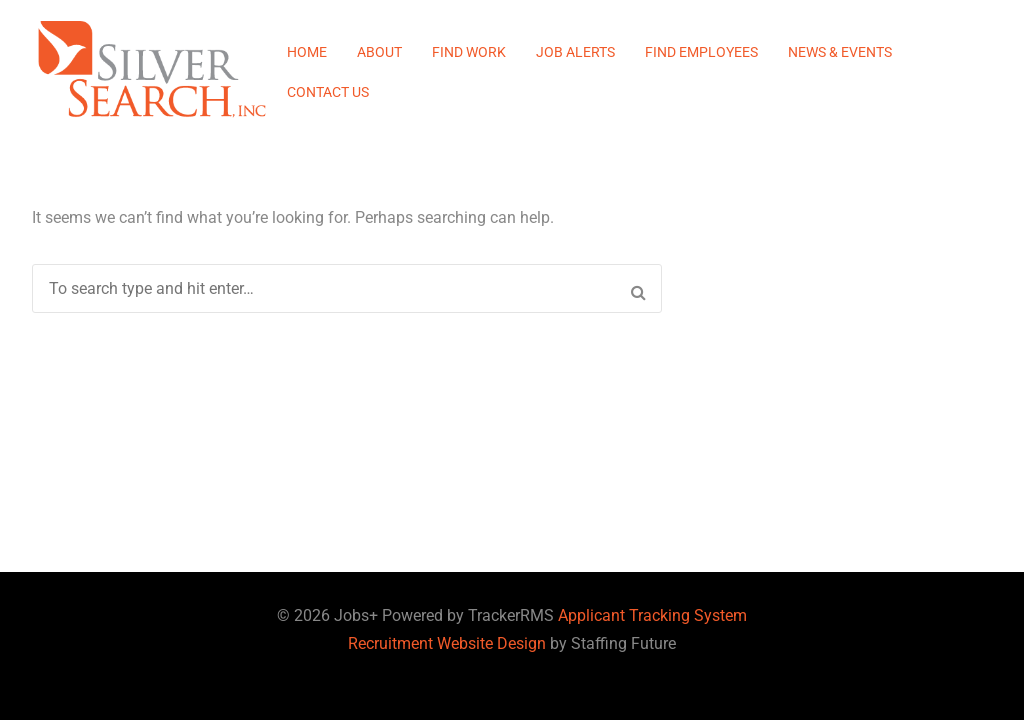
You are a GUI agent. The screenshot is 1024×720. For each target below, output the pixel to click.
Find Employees (701, 52)
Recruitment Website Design (447, 643)
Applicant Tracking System (652, 615)
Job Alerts (575, 52)
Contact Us (328, 92)
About (379, 52)
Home (307, 52)
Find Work (469, 52)
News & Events (840, 52)
